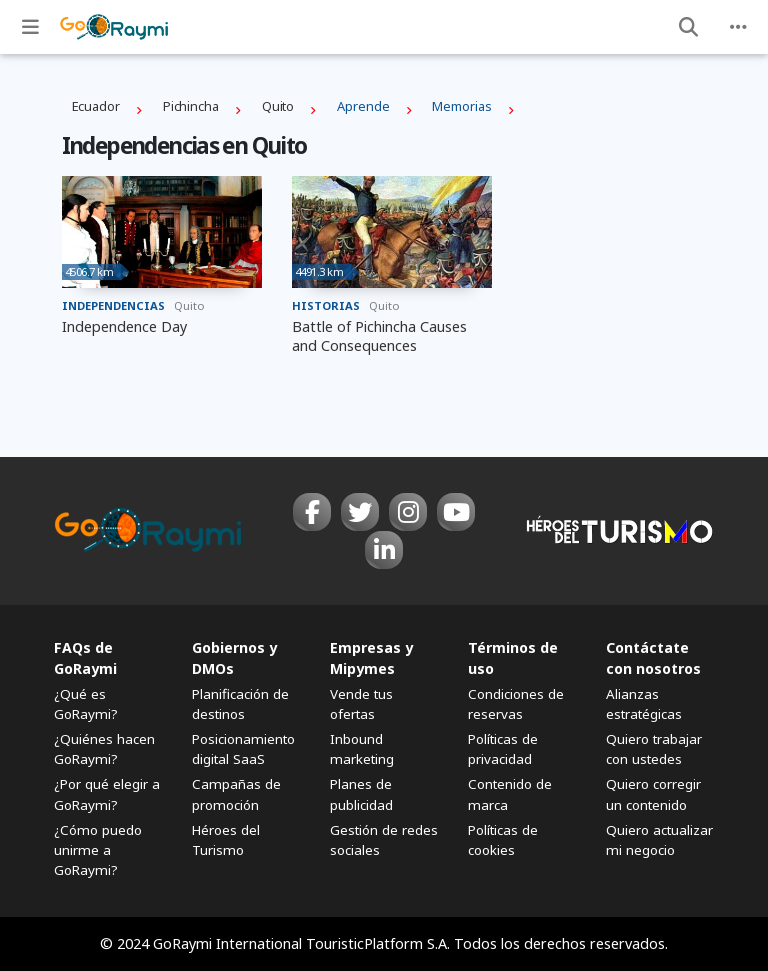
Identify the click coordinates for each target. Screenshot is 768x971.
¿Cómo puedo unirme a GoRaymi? (98, 850)
